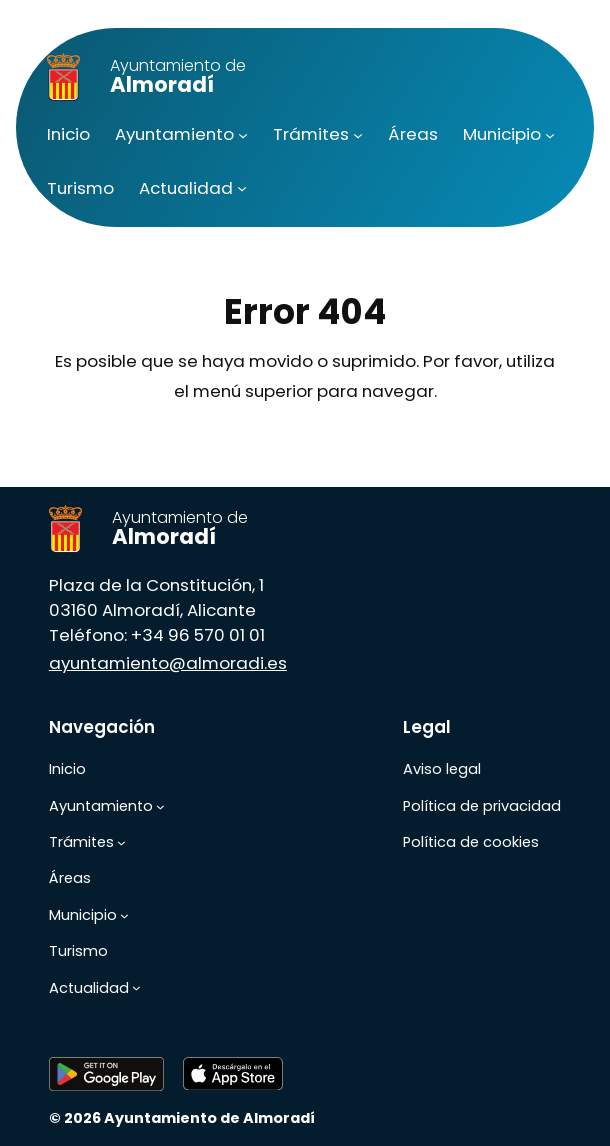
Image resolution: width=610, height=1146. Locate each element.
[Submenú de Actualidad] (242, 188)
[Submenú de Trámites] (358, 134)
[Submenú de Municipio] (550, 134)
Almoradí (178, 76)
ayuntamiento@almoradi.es (168, 663)
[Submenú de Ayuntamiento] (243, 134)
